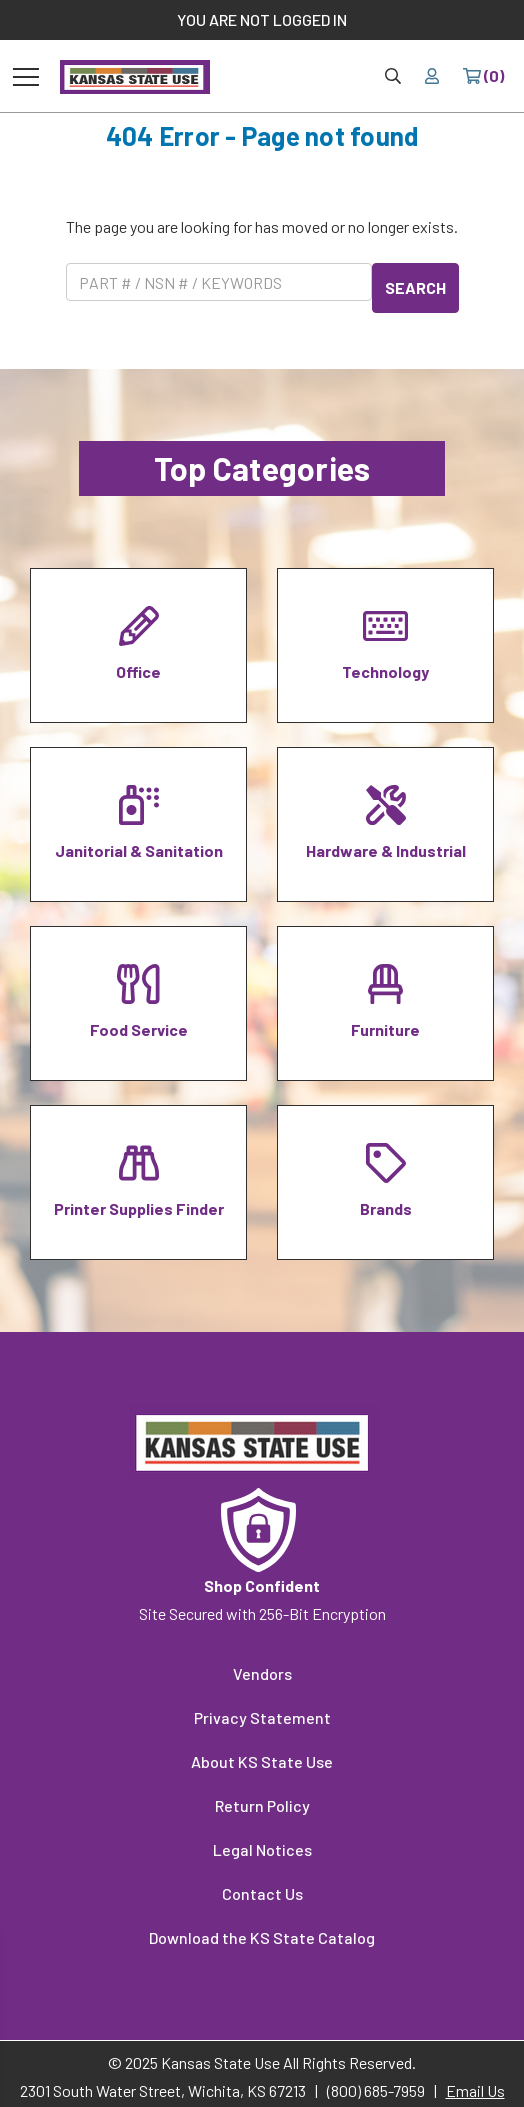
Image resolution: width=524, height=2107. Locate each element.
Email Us (475, 2090)
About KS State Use (262, 1761)
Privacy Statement (262, 1717)
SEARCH (415, 287)
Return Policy (262, 1805)
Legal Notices (262, 1849)
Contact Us (262, 1893)
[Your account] (432, 76)
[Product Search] (219, 282)
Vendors (262, 1673)
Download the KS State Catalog (262, 1937)
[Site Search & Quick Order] (393, 76)
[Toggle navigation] (26, 76)
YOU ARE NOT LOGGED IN (262, 19)
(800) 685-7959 (376, 2090)
